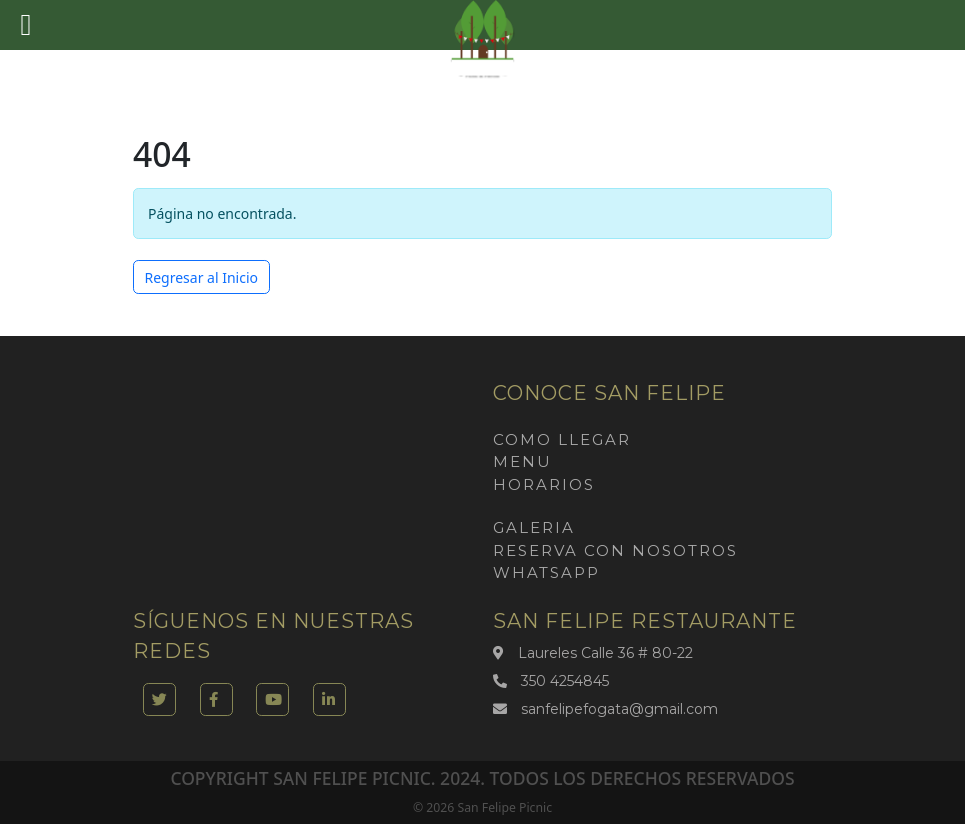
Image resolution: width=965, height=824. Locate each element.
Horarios (544, 484)
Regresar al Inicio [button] (202, 277)
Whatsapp (546, 572)
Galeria (534, 527)
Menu (522, 461)
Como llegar (562, 439)
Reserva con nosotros (615, 550)
